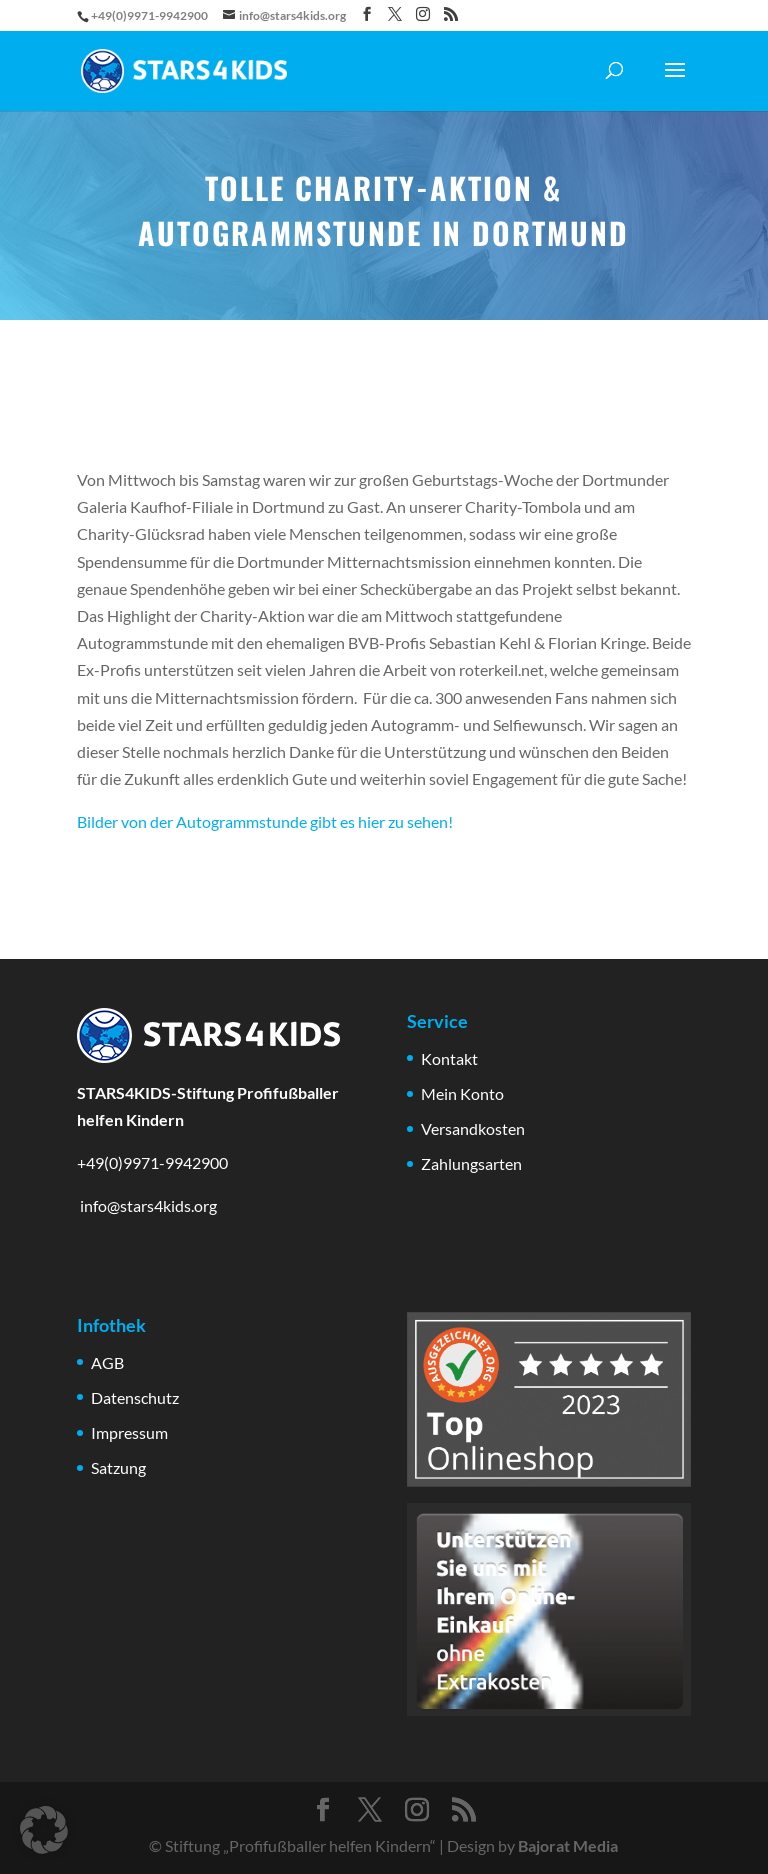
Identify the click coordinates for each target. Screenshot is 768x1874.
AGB (107, 1362)
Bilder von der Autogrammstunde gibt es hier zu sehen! (265, 821)
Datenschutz (135, 1397)
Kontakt (449, 1058)
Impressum (129, 1432)
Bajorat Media (568, 1845)
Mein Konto (462, 1093)
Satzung (118, 1467)
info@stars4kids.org (147, 1205)
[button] (44, 1830)
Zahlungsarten (471, 1163)
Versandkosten (473, 1128)
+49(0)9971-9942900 (152, 1162)
